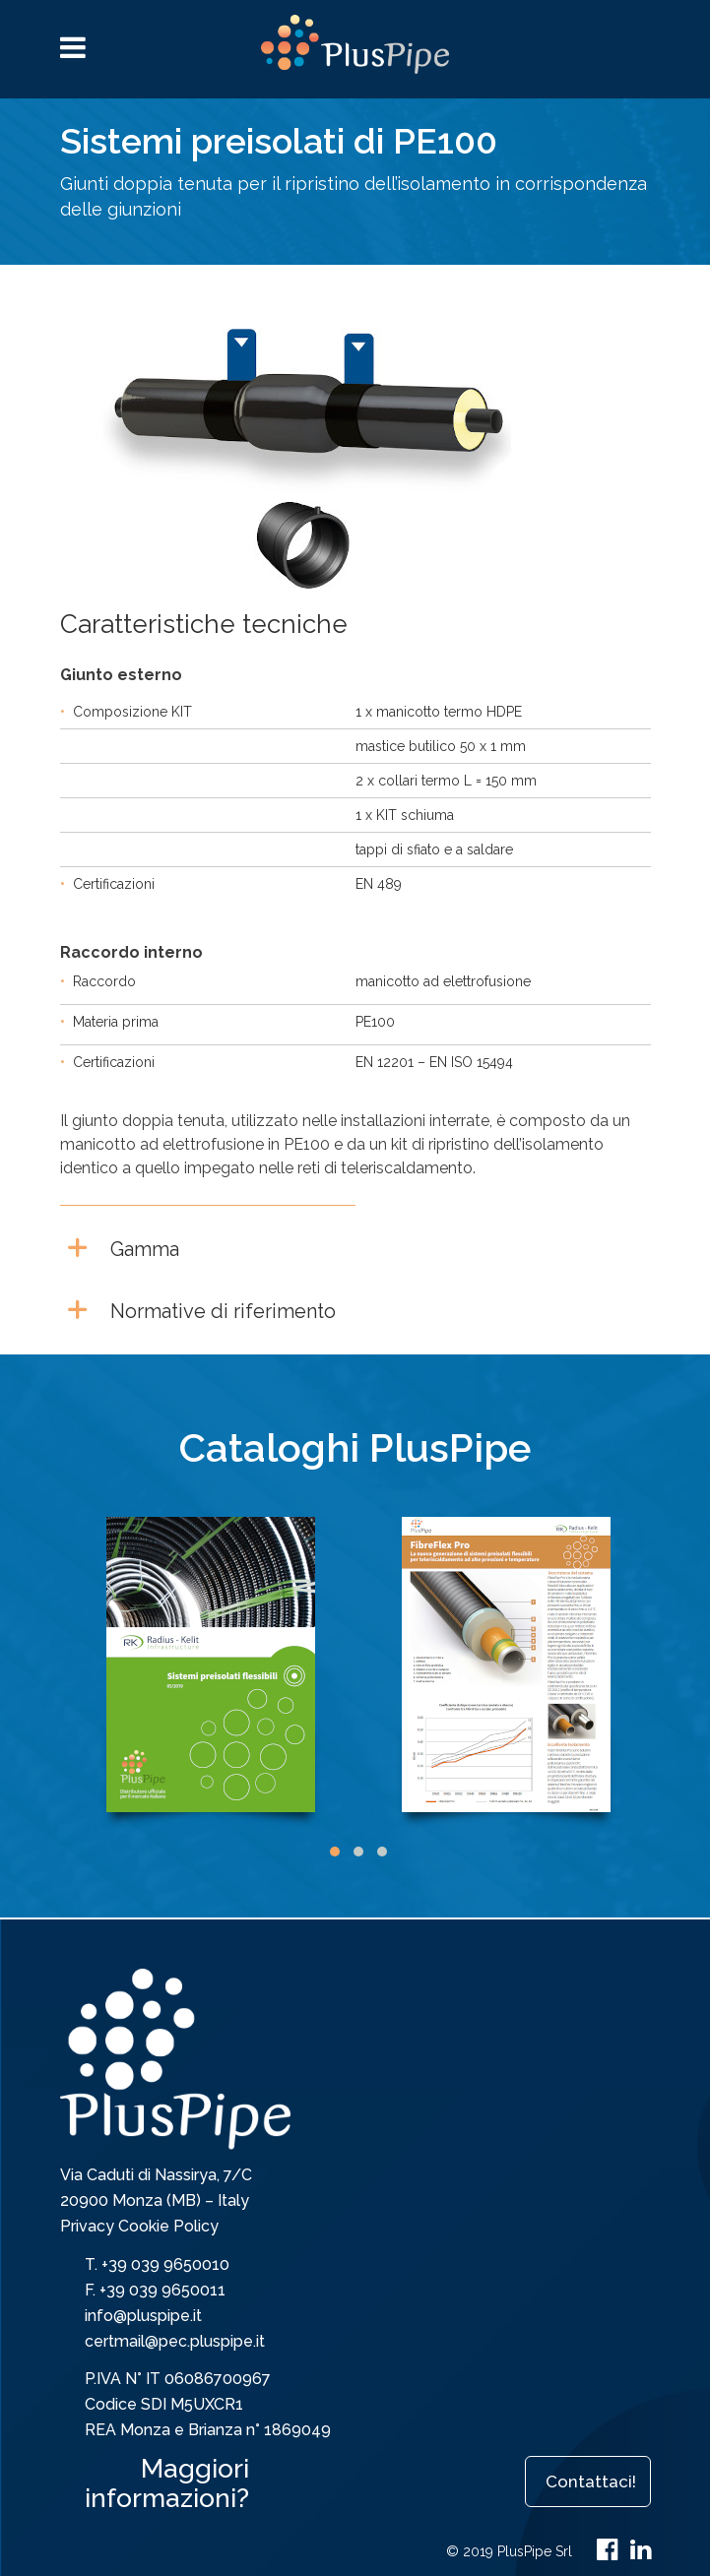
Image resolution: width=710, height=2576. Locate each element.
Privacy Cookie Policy (139, 2226)
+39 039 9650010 (165, 2264)
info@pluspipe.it (143, 2315)
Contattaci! (591, 2481)
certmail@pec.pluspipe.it (175, 2341)
